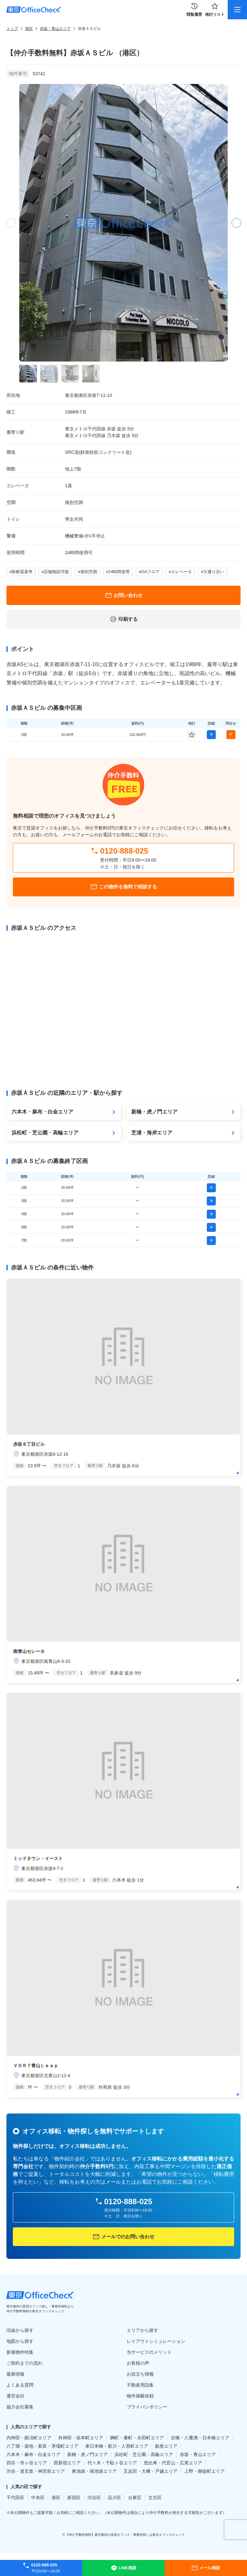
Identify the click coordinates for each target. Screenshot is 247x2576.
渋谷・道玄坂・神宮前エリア (35, 2471)
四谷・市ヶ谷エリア (26, 2462)
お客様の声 (138, 2363)
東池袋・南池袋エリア (94, 2471)
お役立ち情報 (140, 2374)
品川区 (114, 2497)
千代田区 (15, 2497)
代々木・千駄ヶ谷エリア (112, 2462)
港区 (29, 28)
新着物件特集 (19, 2352)
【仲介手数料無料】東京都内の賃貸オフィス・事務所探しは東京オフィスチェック (125, 2534)
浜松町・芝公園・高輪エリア (143, 2454)
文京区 (155, 2497)
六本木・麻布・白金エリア (33, 2454)
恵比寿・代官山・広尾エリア (173, 2462)
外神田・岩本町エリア (80, 2437)
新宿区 (74, 2497)
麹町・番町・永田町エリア (137, 2437)
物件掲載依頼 (140, 2395)
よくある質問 (19, 2385)
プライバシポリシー (147, 2406)
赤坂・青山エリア (55, 28)
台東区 (135, 2497)
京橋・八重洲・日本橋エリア (200, 2437)
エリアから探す (142, 2330)
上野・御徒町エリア (204, 2471)
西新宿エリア (67, 2462)
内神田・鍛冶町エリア (28, 2437)
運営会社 (15, 2395)
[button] (236, 223)
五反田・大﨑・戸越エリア (151, 2471)
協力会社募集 (19, 2406)
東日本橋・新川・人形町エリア (116, 2446)
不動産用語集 (140, 2385)
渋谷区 (94, 2497)
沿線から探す (19, 2330)
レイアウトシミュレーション (156, 2341)
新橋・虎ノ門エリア (87, 2454)
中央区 (38, 2497)
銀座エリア (166, 2446)
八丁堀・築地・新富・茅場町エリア (42, 2446)
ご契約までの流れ (24, 2363)
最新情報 (15, 2374)
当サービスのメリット (149, 2352)
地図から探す (19, 2341)
